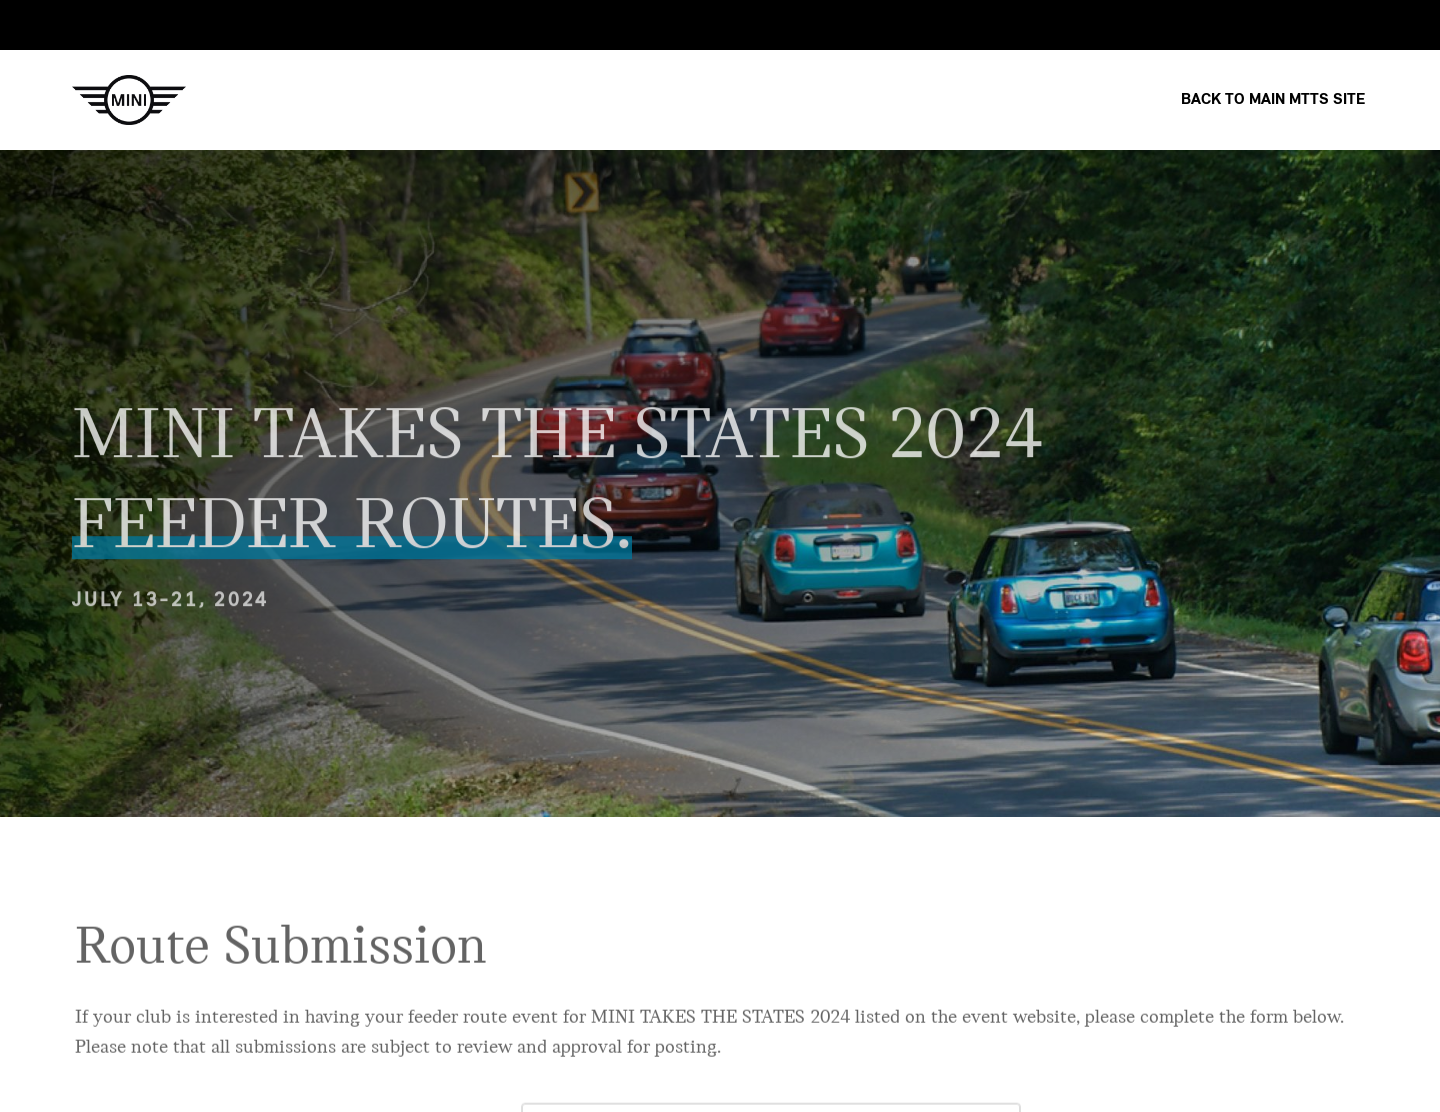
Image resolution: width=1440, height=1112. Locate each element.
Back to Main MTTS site (1273, 100)
